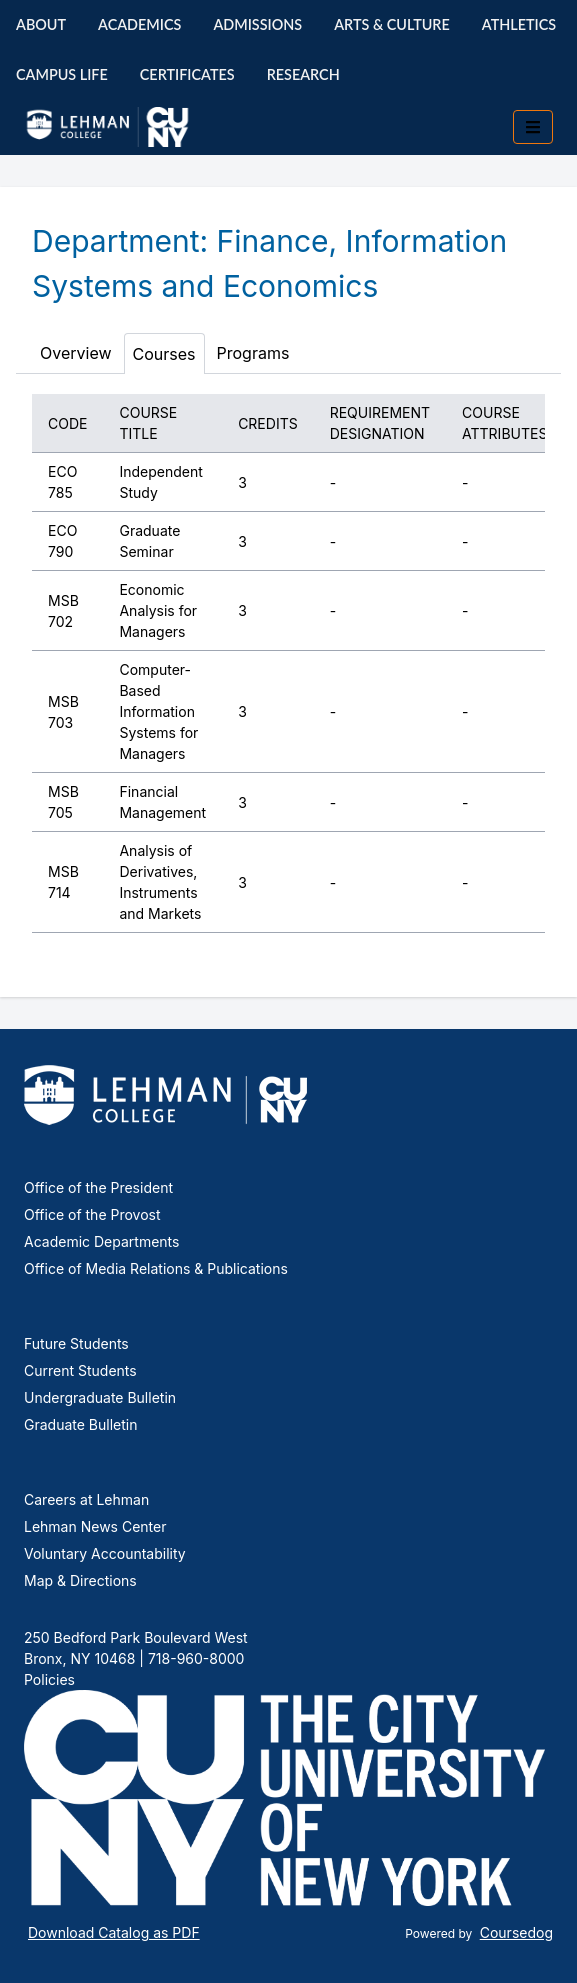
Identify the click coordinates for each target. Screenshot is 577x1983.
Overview (76, 353)
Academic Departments (101, 1241)
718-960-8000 (194, 1658)
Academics (139, 24)
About (41, 24)
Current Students (80, 1370)
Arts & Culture (392, 24)
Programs (253, 353)
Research (303, 74)
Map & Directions (80, 1580)
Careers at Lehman (86, 1499)
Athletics (519, 24)
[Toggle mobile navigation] (533, 127)
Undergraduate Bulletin (100, 1397)
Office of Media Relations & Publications (156, 1268)
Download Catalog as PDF (114, 1932)
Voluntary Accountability (105, 1553)
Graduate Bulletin (80, 1424)
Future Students (76, 1343)
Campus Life (62, 74)
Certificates (187, 74)
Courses (164, 354)
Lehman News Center (95, 1526)
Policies (49, 1679)
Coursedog (516, 1932)
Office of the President (98, 1187)
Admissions (257, 24)
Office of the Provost (92, 1214)
